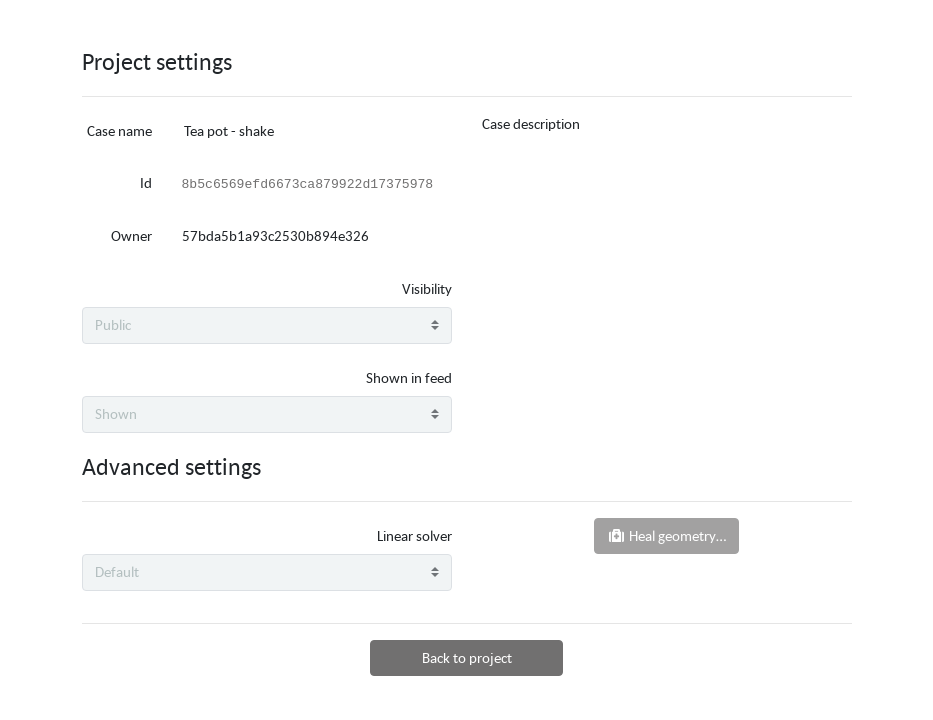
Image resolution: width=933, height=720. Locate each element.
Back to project (467, 657)
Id (146, 182)
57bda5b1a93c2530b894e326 (275, 235)
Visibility (427, 288)
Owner (131, 235)
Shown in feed (409, 377)
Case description (531, 123)
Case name (119, 130)
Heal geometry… (666, 535)
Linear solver (414, 535)
